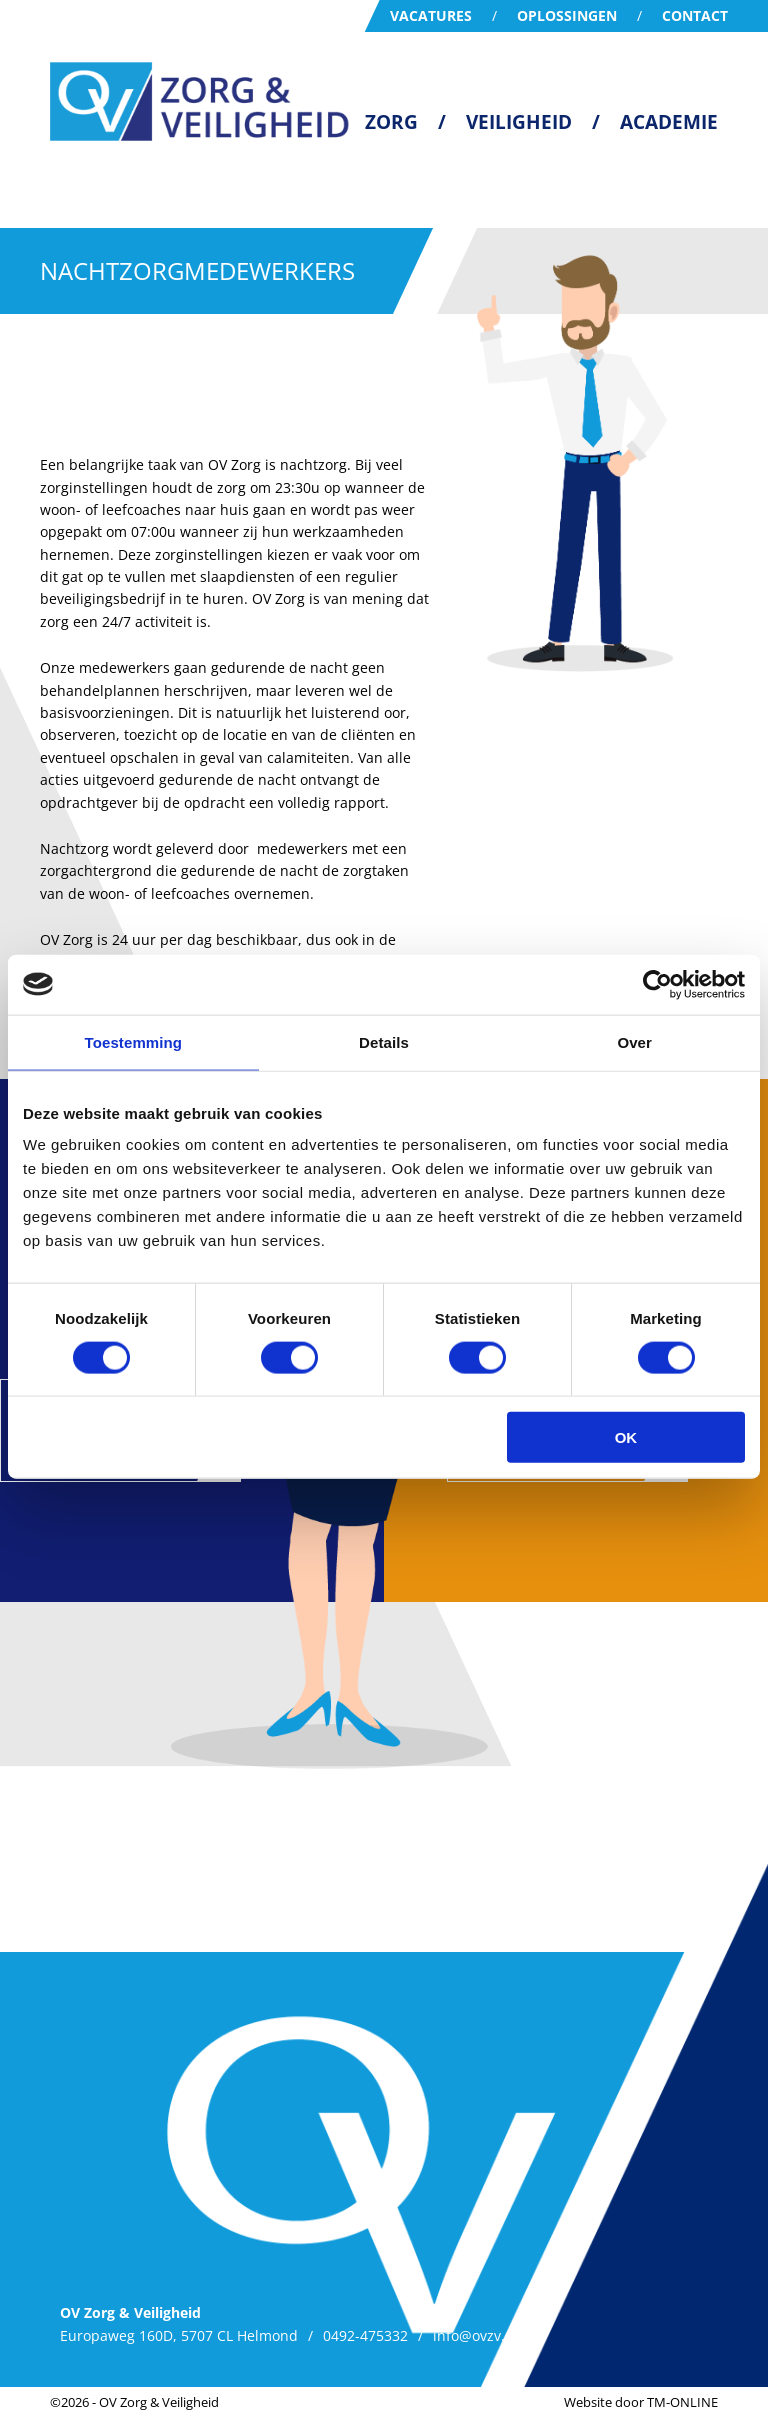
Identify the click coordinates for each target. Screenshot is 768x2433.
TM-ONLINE (682, 2402)
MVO (681, 2335)
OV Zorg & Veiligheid (159, 2402)
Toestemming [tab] (134, 1041)
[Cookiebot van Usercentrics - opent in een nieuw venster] (657, 984)
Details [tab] (384, 1041)
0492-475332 (365, 2335)
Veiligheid (519, 121)
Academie (669, 121)
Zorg (391, 121)
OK (626, 1437)
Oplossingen (567, 15)
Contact (695, 15)
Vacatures (431, 15)
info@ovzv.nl (475, 2335)
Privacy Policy (591, 2335)
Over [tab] (634, 1041)
